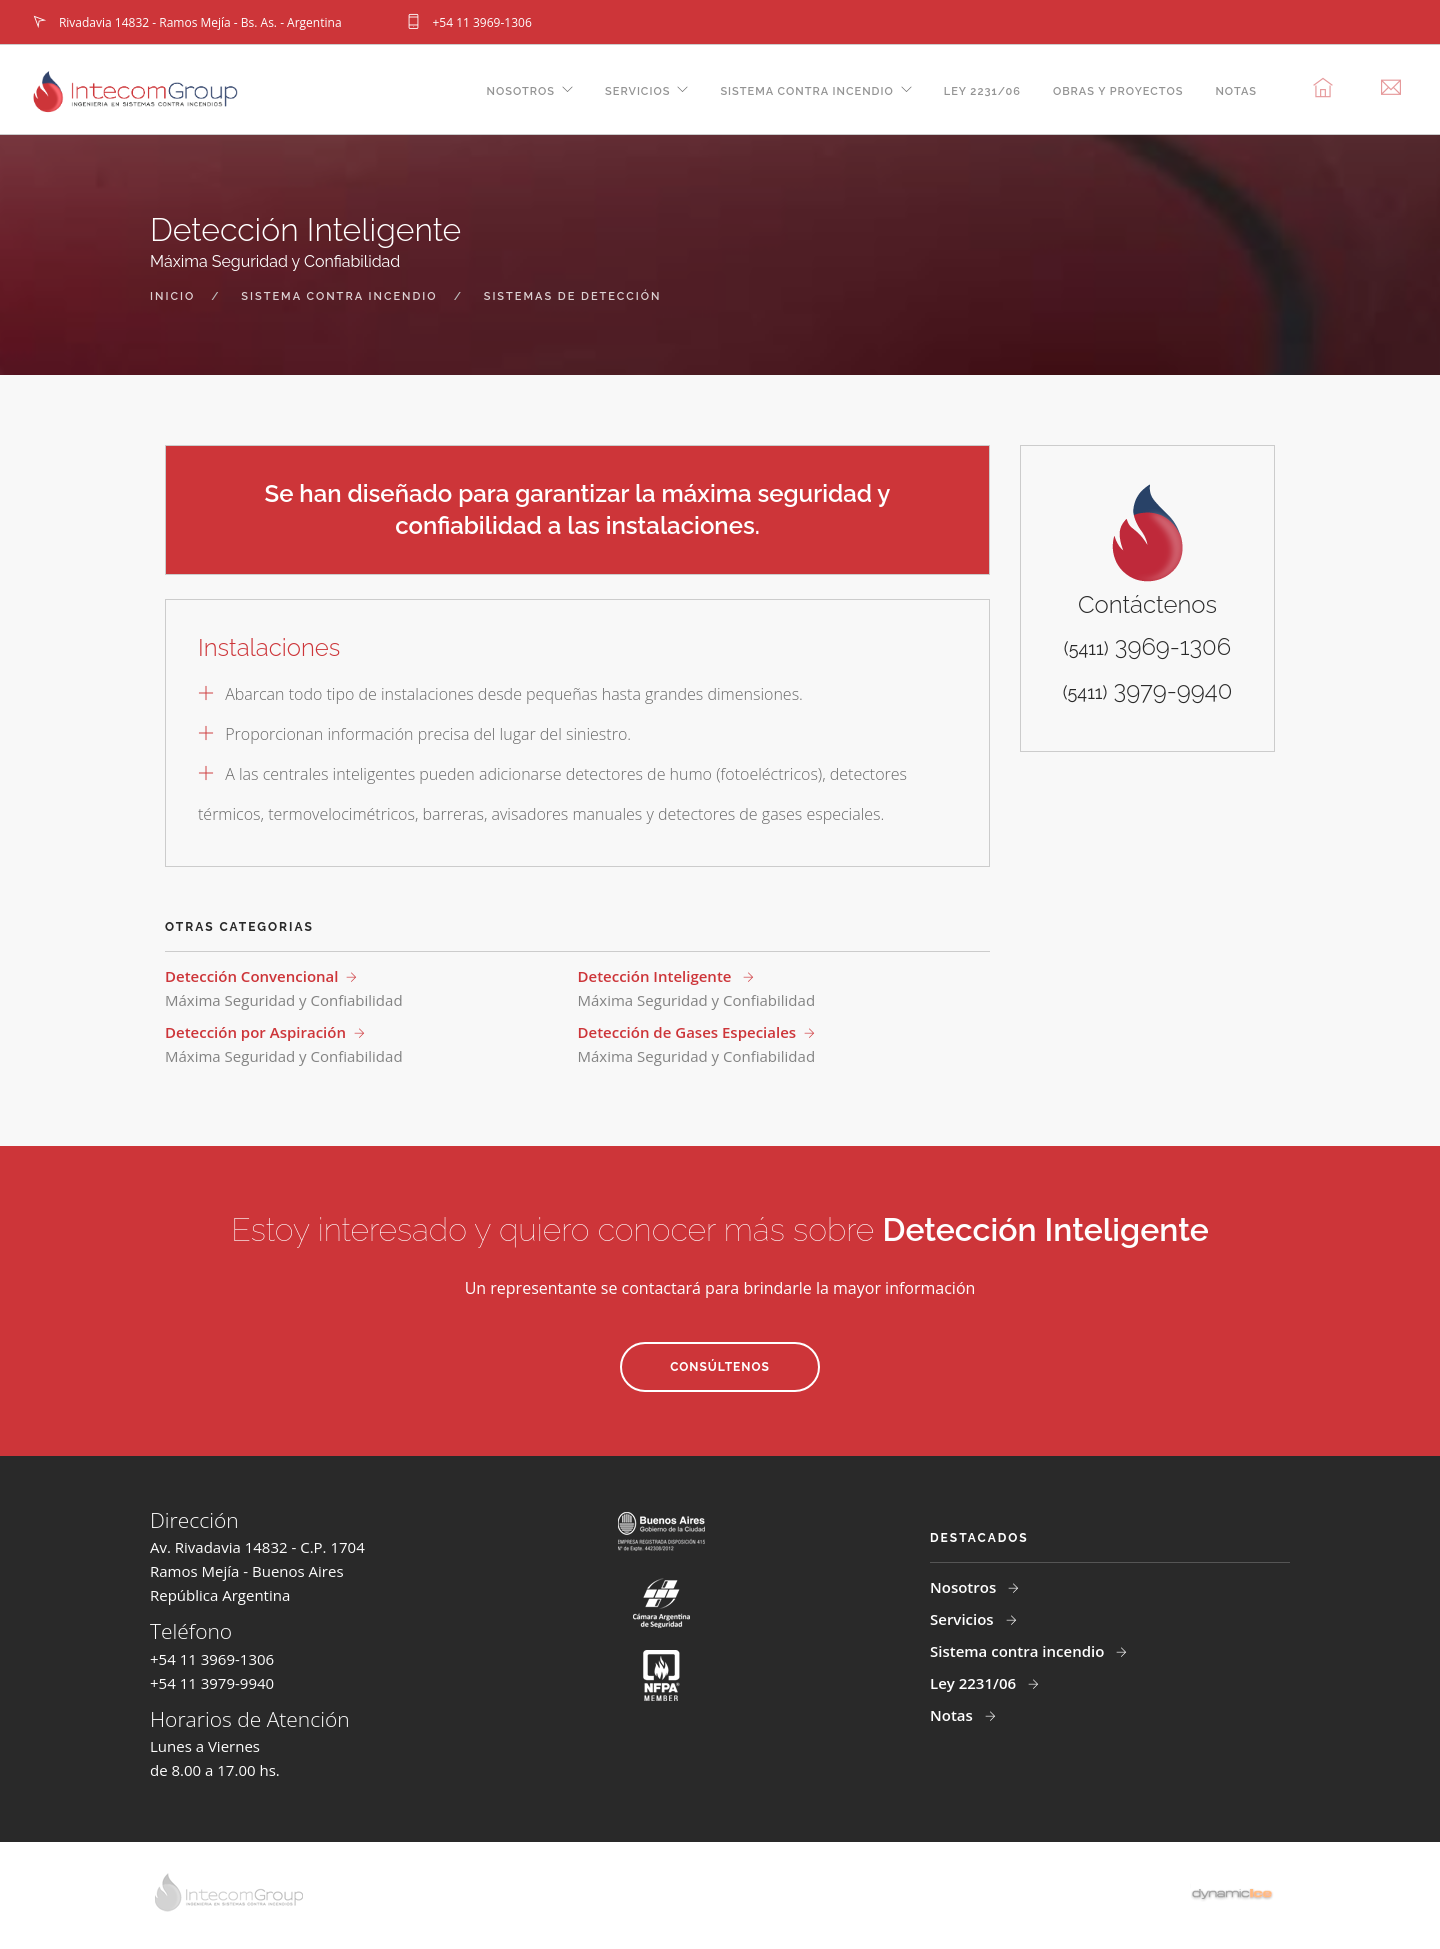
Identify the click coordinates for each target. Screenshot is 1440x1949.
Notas (1236, 91)
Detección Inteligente (657, 976)
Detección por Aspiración (255, 1032)
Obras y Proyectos (1118, 91)
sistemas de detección (573, 296)
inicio (172, 296)
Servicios (637, 91)
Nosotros (521, 91)
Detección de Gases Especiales (687, 1032)
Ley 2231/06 (982, 91)
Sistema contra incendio (806, 91)
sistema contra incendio (339, 296)
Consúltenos (720, 1367)
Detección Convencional (251, 976)
